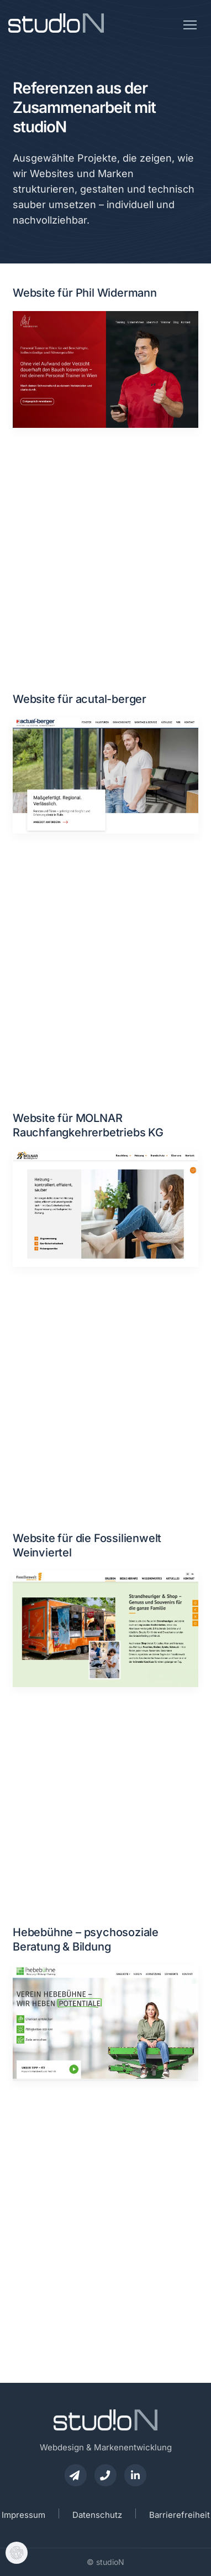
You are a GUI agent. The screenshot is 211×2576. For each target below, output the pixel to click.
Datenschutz (97, 2515)
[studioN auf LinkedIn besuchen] (135, 2475)
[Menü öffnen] (190, 21)
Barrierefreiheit (179, 2515)
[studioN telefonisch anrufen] (105, 2475)
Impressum (23, 2515)
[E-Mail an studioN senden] (76, 2475)
